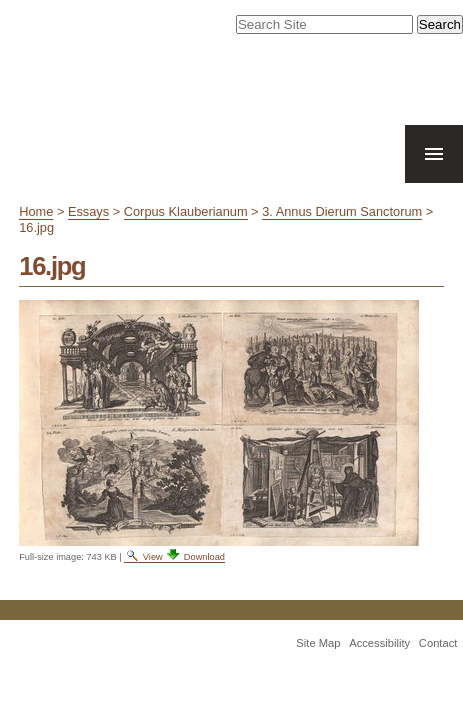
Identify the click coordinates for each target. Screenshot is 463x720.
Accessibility (379, 670)
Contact (438, 670)
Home (36, 238)
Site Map (318, 670)
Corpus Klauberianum (186, 238)
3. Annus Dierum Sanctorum (342, 238)
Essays (88, 238)
